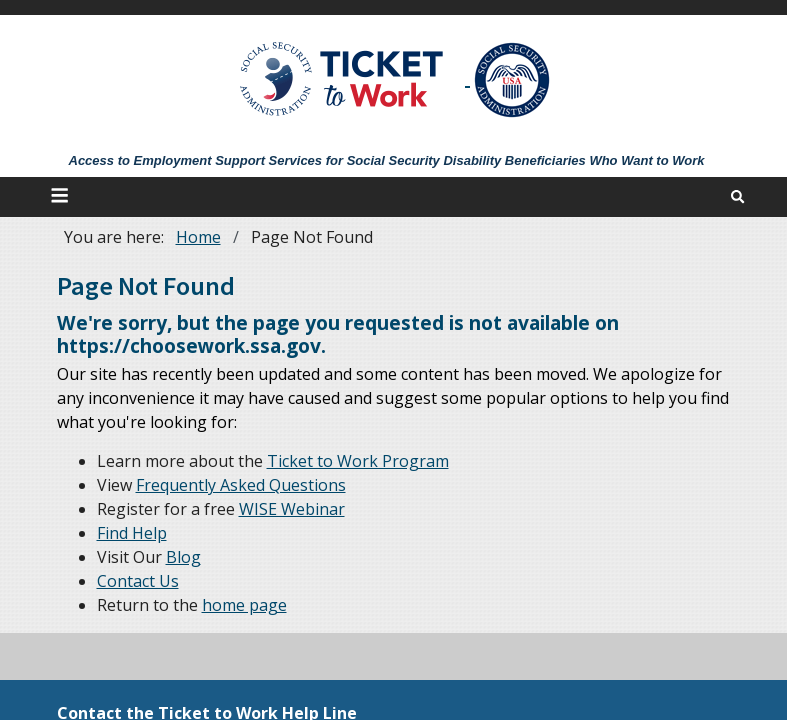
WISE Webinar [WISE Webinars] (292, 509)
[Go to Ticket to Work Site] (342, 77)
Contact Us (138, 581)
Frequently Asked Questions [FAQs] (241, 485)
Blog (183, 557)
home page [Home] (244, 605)
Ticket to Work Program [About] (358, 461)
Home (198, 237)
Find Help (132, 533)
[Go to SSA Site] (513, 80)
